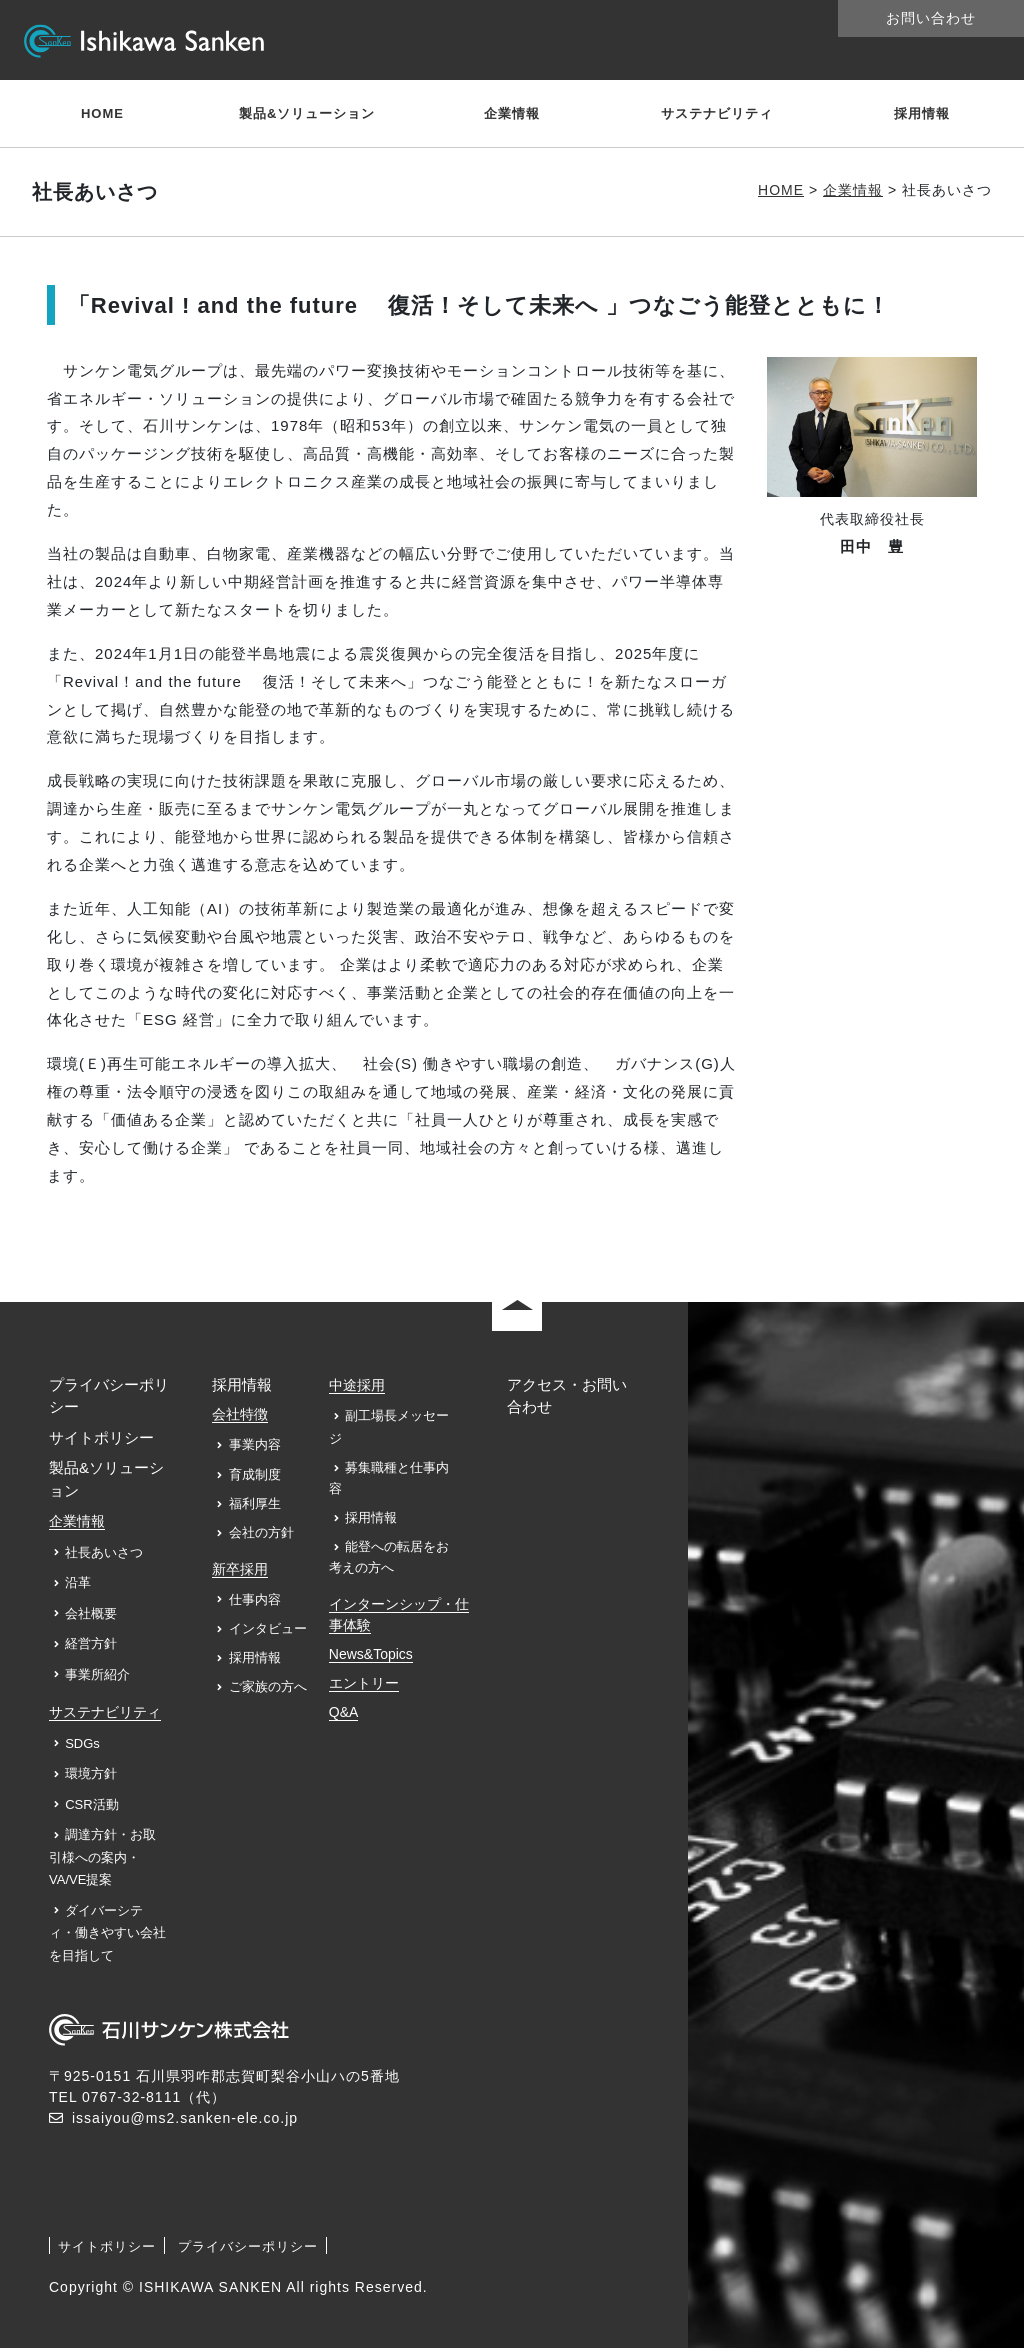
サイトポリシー (101, 1437)
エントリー (364, 1683)
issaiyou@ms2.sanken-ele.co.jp (185, 2118)
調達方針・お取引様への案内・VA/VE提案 (102, 1857)
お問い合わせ (931, 18)
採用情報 (922, 113)
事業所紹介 (97, 1674)
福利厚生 (255, 1503)
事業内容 (255, 1444)
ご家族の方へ (268, 1686)
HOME (102, 113)
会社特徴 (240, 1414)
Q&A (344, 1712)
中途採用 (357, 1385)
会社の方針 (261, 1532)
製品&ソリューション (307, 113)
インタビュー (268, 1628)
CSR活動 (91, 1804)
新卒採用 (240, 1569)
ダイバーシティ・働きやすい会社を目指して (107, 1933)
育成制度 (255, 1474)
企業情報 (512, 113)
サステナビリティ (717, 113)
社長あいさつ (104, 1552)
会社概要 (91, 1613)
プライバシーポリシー (248, 2246)
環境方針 (91, 1773)
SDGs (82, 1743)
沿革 (78, 1582)
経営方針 (91, 1643)
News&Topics (371, 1654)
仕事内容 (255, 1599)
